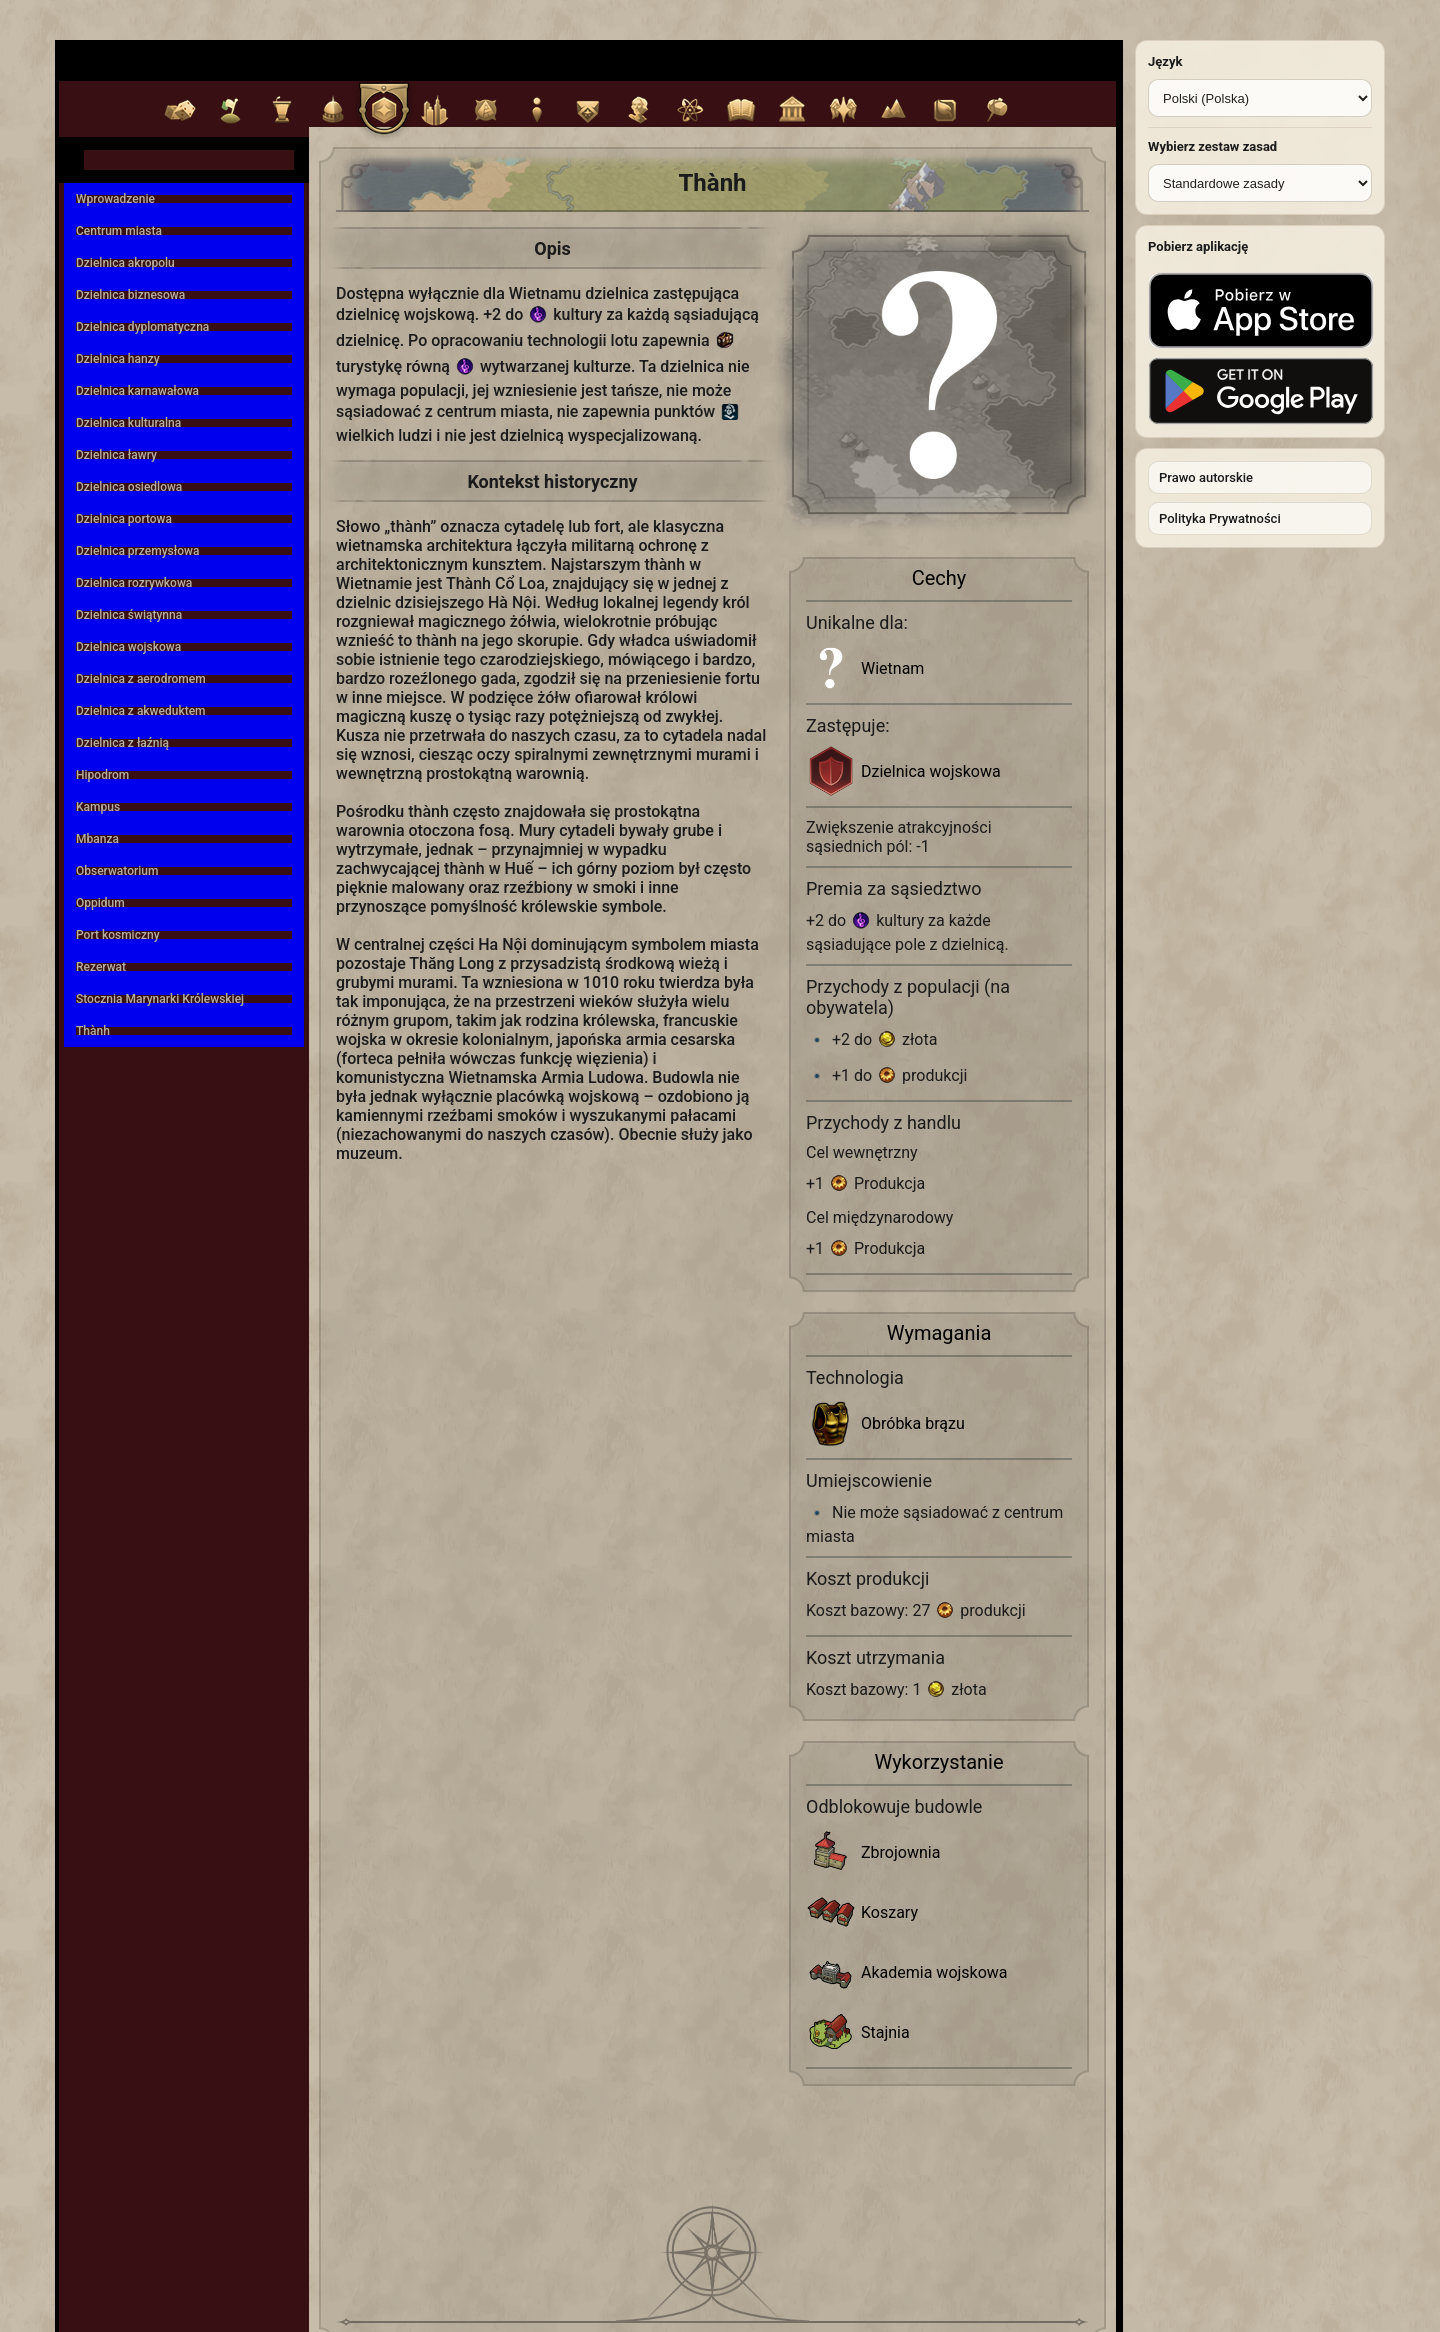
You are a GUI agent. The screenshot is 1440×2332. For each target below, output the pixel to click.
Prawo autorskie (1206, 477)
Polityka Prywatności (1220, 518)
